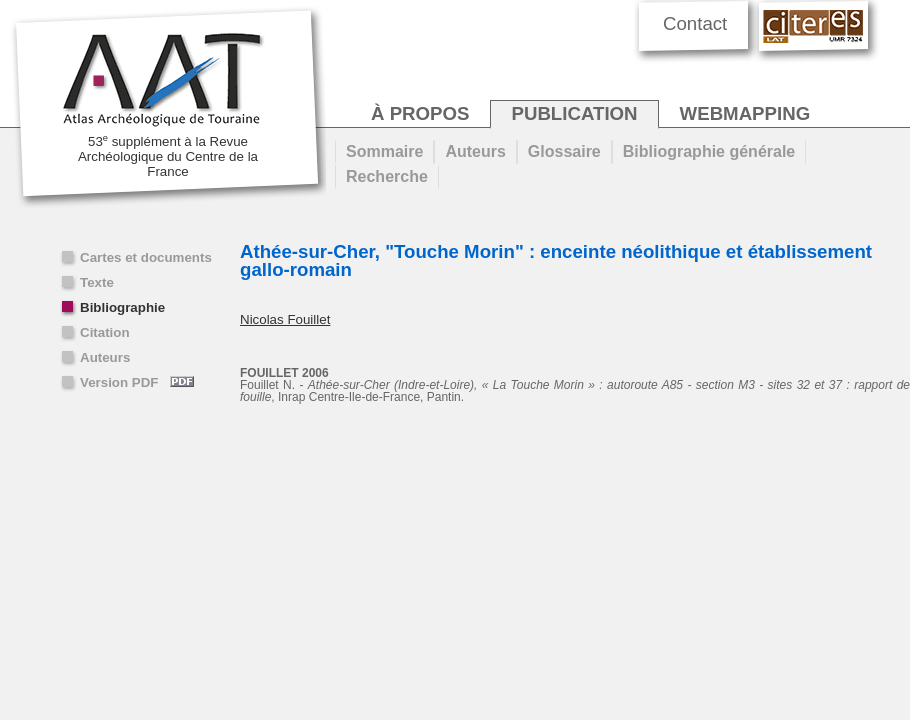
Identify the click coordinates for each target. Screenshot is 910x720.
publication (574, 113)
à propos (420, 113)
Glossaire (564, 151)
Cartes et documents (146, 257)
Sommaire (384, 151)
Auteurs (105, 357)
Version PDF (137, 382)
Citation (105, 332)
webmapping (745, 113)
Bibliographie (122, 307)
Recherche (387, 176)
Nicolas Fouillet (285, 319)
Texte (97, 282)
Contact (695, 23)
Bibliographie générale (709, 151)
